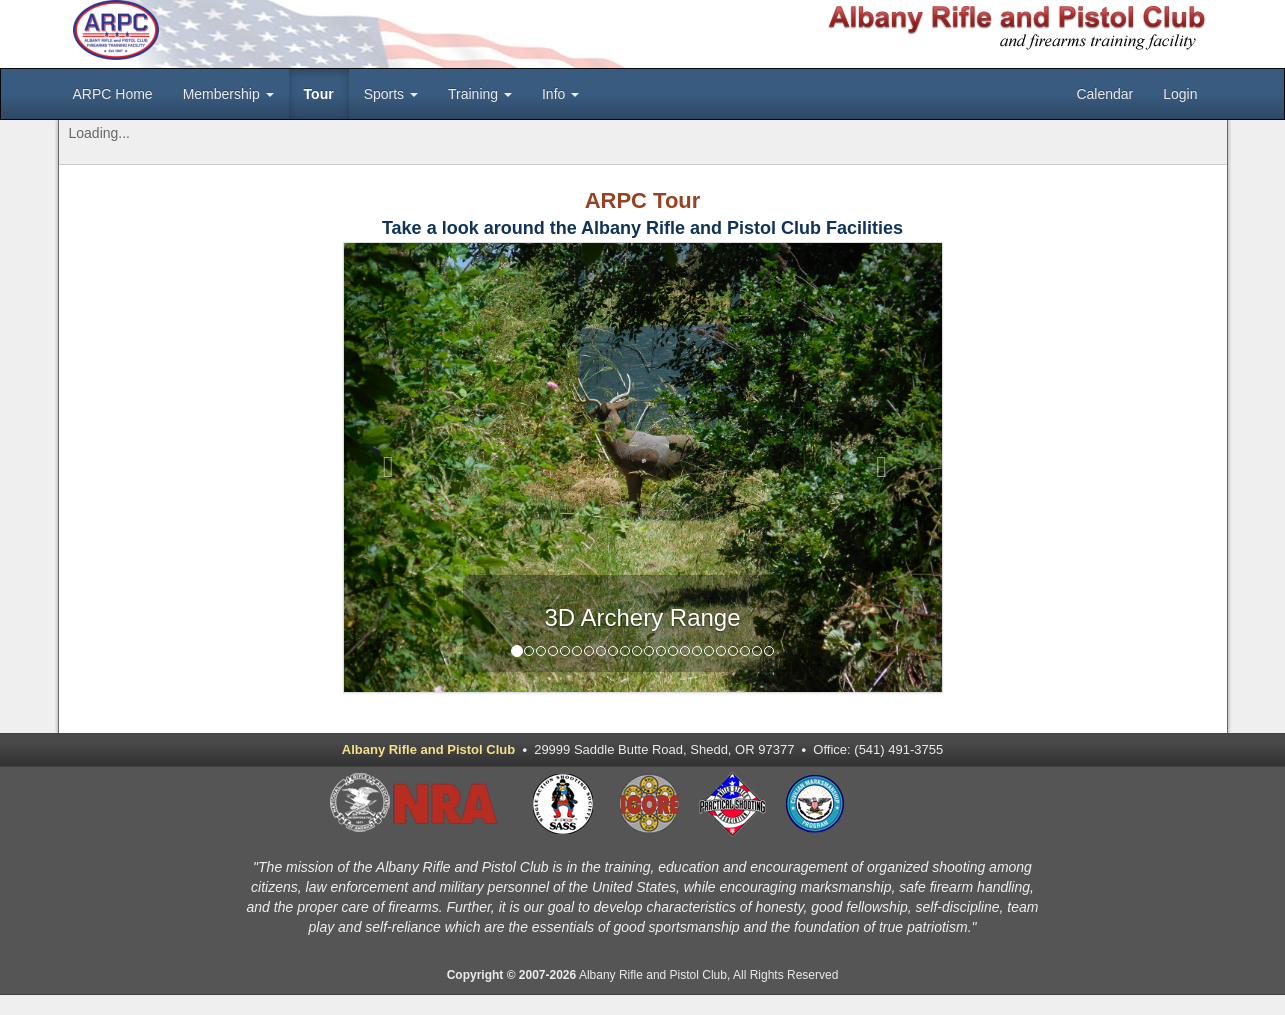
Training (480, 94)
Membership (228, 94)
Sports (391, 94)
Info (560, 94)
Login (1180, 94)
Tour (319, 94)
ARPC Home (113, 94)
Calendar (1104, 94)
